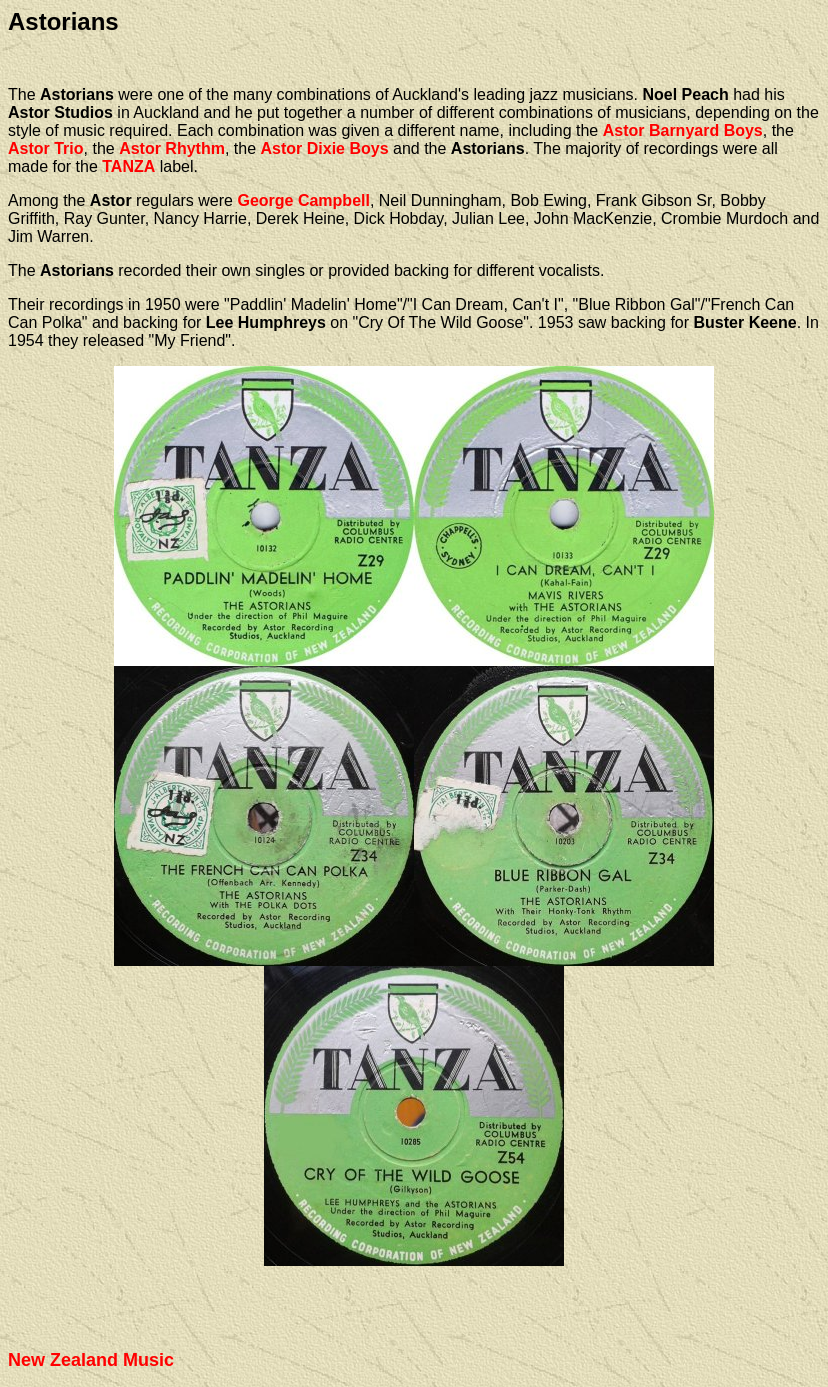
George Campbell (303, 200)
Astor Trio (46, 148)
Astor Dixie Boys (325, 148)
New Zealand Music (91, 1360)
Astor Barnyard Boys (683, 130)
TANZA (128, 166)
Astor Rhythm (172, 148)
